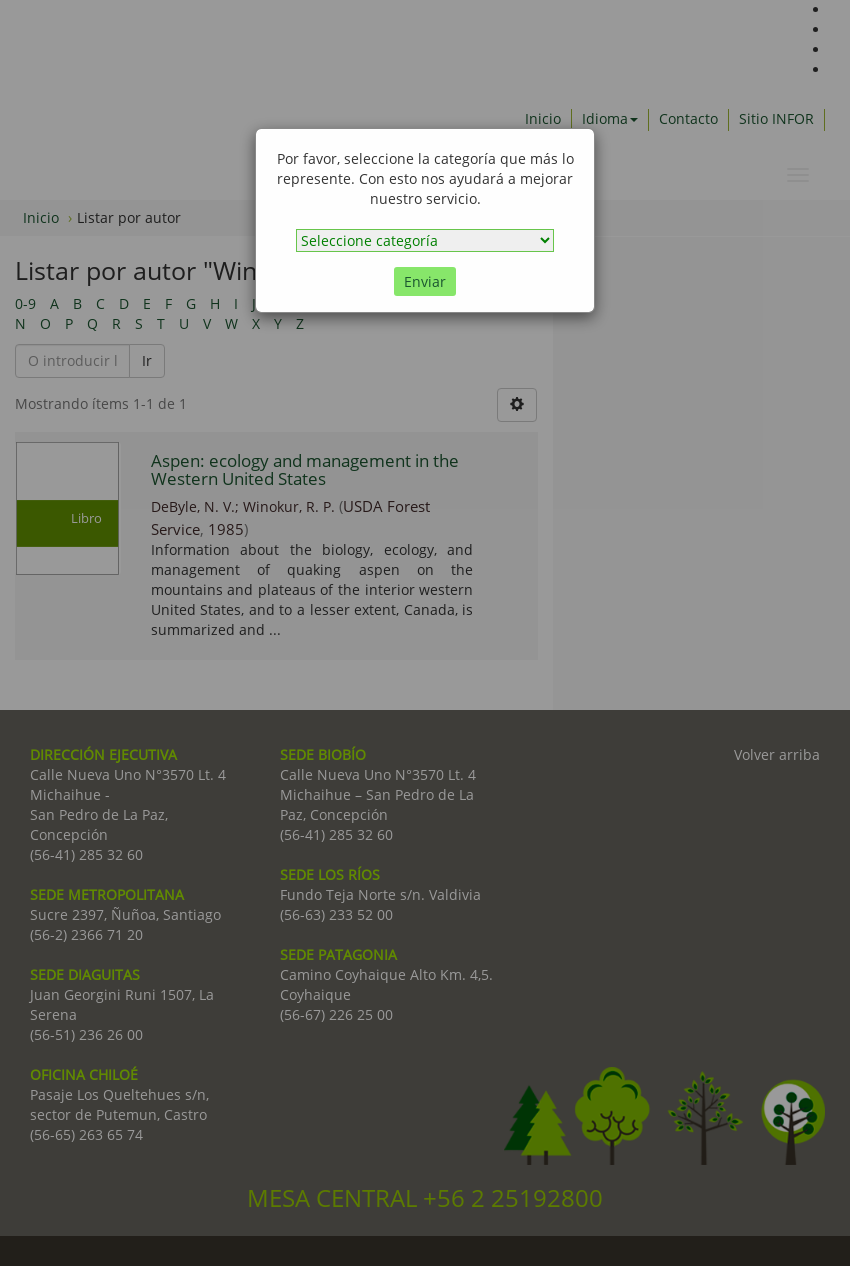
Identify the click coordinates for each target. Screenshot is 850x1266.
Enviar (425, 281)
